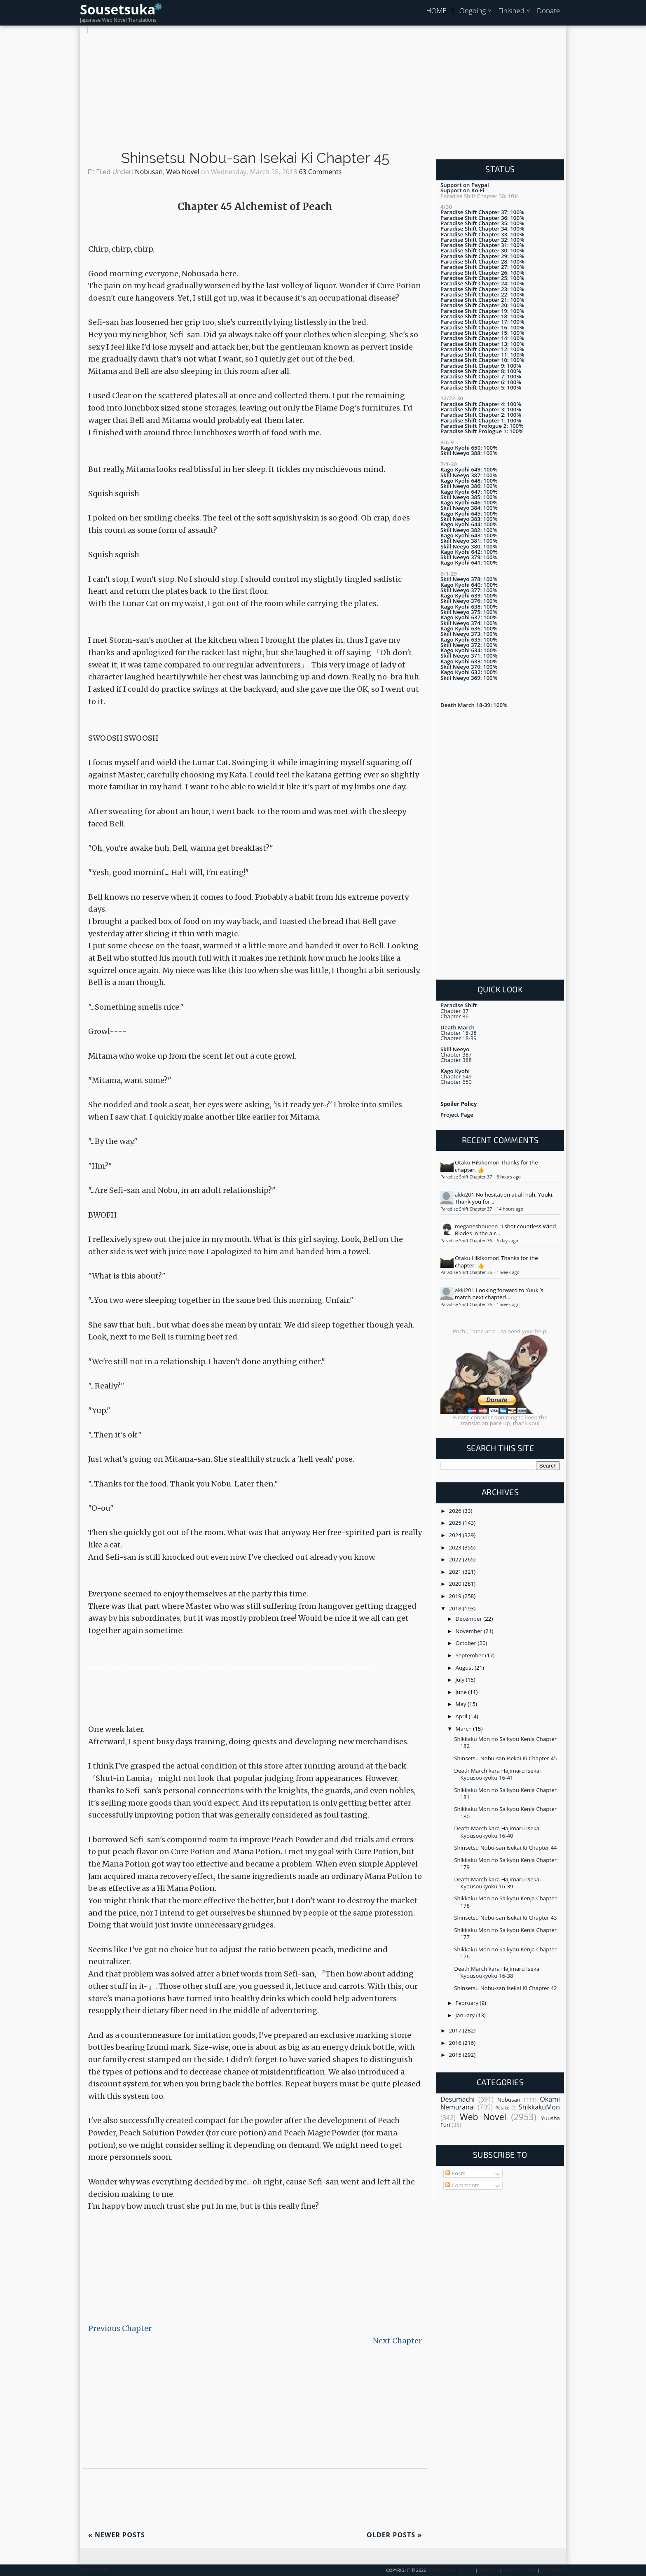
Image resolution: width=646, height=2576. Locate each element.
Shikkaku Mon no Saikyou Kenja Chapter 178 (505, 1902)
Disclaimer (553, 2570)
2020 (456, 1583)
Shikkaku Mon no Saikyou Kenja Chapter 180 (505, 1812)
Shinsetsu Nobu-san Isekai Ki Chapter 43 (505, 1917)
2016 (456, 2042)
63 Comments (320, 171)
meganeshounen (476, 1226)
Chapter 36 (454, 1016)
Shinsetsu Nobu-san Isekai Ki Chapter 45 (255, 158)
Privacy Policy (519, 2570)
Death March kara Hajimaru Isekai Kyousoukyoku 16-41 (497, 1774)
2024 (456, 1535)
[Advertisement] (323, 90)
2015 (456, 2054)
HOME (436, 10)
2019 (456, 1596)
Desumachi (457, 2099)
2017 (456, 2030)
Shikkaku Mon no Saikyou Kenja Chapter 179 (505, 1863)
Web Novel (182, 171)
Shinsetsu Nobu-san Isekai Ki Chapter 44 (505, 1847)
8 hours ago (508, 1177)
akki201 (465, 1194)
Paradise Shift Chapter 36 (466, 1241)
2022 (456, 1559)
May (462, 1704)
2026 (456, 1510)
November (470, 1631)
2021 (456, 1571)
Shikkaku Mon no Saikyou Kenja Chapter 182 (505, 1742)
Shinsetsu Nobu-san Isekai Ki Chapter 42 (505, 1988)
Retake (502, 2108)
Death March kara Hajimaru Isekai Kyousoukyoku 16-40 (497, 1832)
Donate (548, 10)
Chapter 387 (456, 1054)
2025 (456, 1522)
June (462, 1692)
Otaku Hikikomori (477, 1162)
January (466, 2015)
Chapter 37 (454, 1011)
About (466, 2570)
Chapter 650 (456, 1081)
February (468, 2003)
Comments (462, 2185)
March (464, 1728)
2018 (456, 1608)
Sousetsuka (117, 9)
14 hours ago (509, 1209)
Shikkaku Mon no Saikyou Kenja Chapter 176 (505, 1953)
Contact (489, 2570)
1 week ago (507, 1272)
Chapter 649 (456, 1076)
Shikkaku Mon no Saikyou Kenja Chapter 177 (505, 1933)
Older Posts (394, 2534)
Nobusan (149, 171)
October (467, 1643)
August (465, 1667)
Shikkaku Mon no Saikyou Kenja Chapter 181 (505, 1793)
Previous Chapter (120, 2328)
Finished (511, 10)
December (470, 1618)
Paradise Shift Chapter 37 (466, 1177)
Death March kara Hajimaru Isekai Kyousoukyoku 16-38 (497, 1972)
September (470, 1655)
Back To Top (94, 2570)
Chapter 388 (456, 1060)
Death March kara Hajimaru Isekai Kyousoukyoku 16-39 (497, 1883)
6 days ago (507, 1241)
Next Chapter (397, 2340)
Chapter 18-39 (458, 1038)
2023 (456, 1547)
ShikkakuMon (539, 2107)
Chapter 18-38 (458, 1032)
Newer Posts (116, 2534)
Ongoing (472, 10)
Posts (455, 2173)
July (461, 1679)
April (462, 1716)
